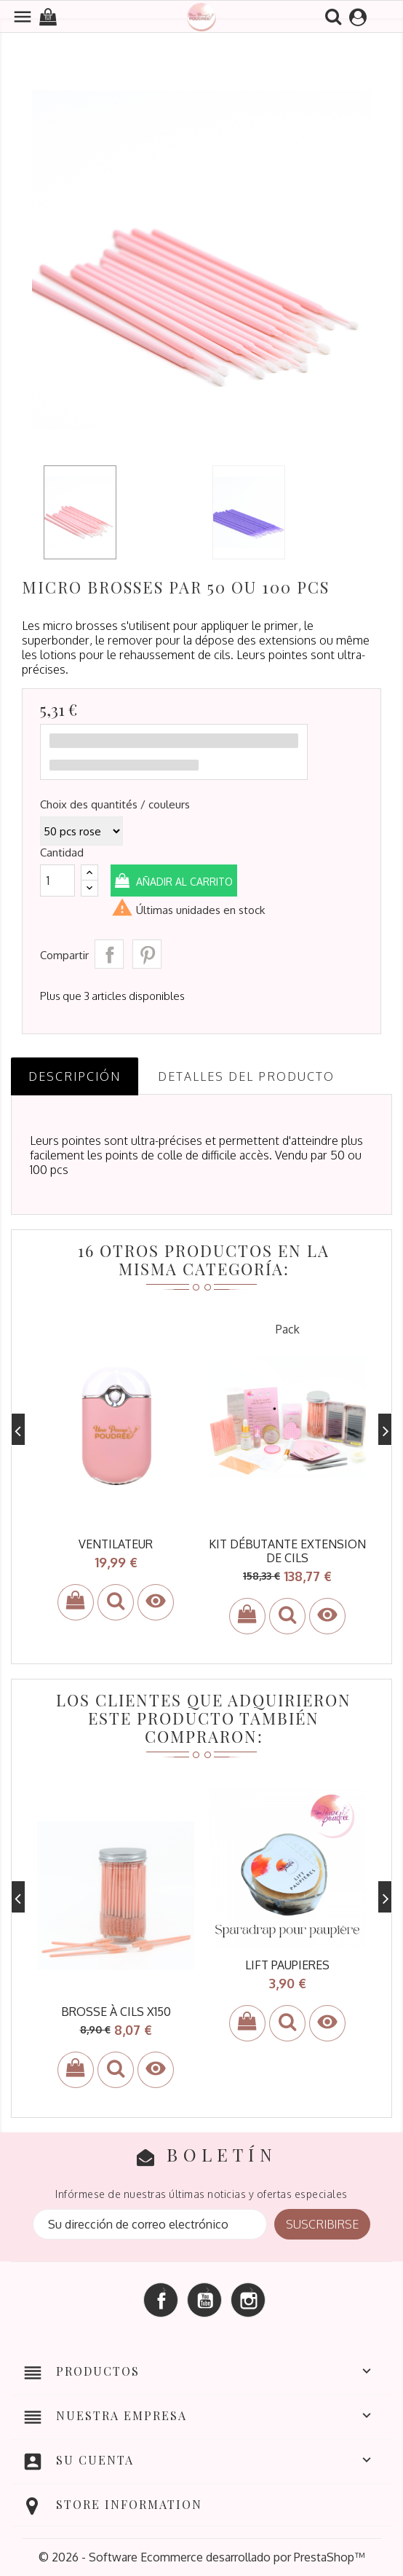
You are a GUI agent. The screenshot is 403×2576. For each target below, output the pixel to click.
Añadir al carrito (184, 881)
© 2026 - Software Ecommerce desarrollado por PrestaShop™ (201, 2557)
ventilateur (116, 1544)
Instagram (248, 2300)
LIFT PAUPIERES (287, 1965)
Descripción (74, 1076)
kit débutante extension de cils (287, 1551)
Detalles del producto (246, 1076)
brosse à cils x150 (116, 2011)
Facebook (160, 2300)
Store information (129, 2504)
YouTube (204, 2300)
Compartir (109, 954)
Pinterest (147, 954)
